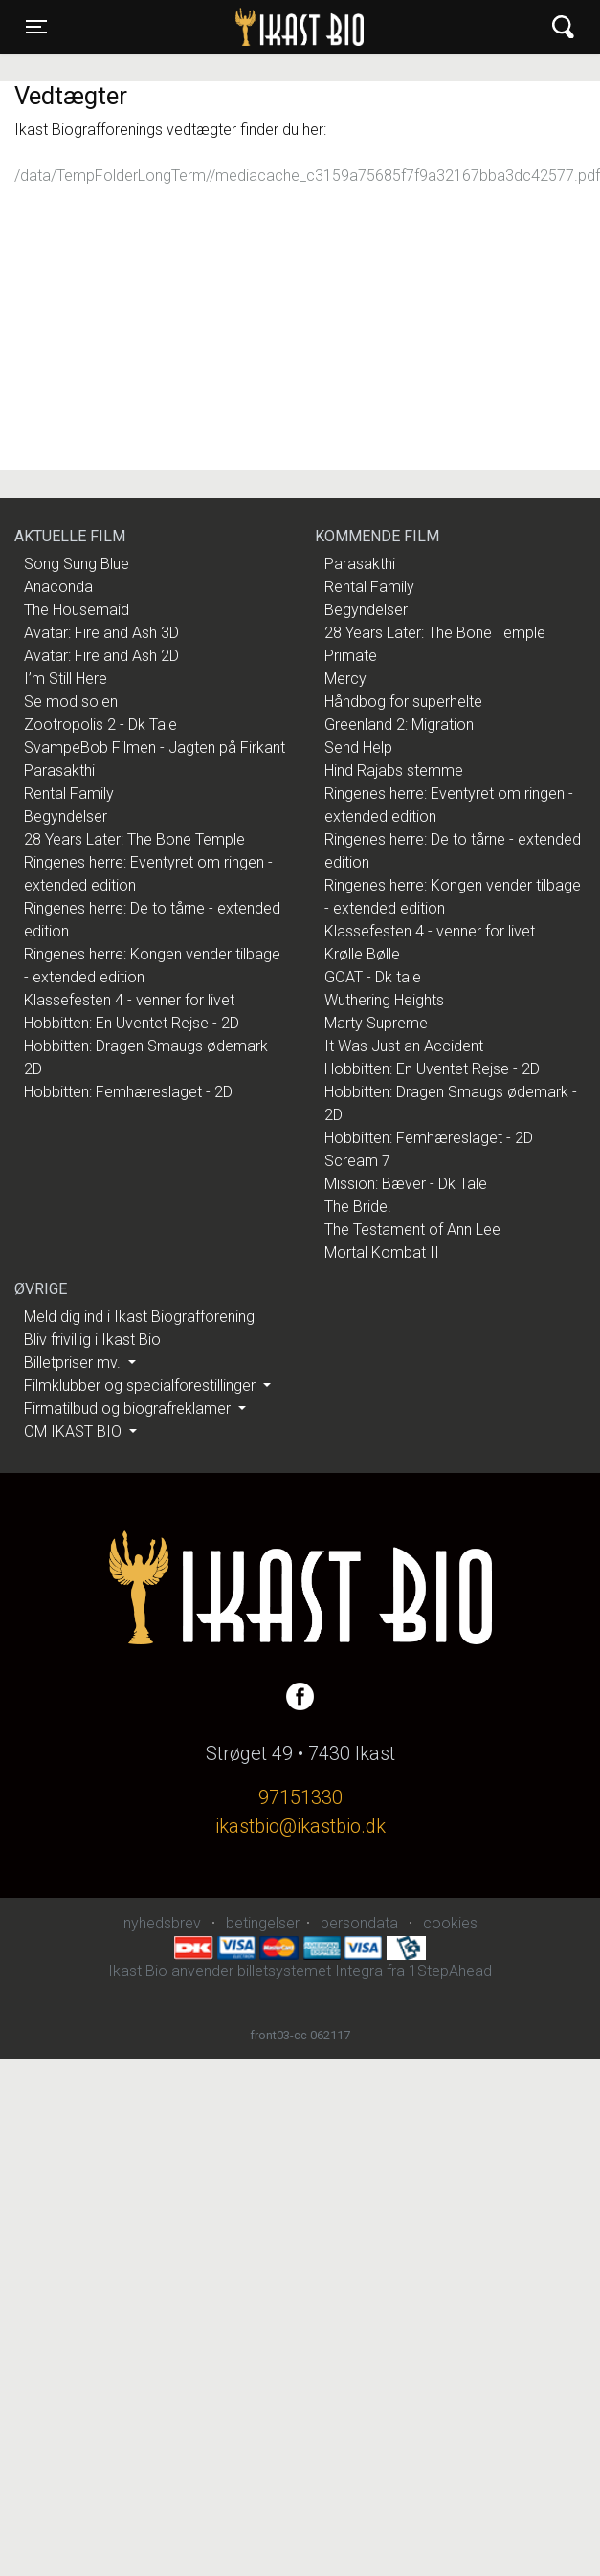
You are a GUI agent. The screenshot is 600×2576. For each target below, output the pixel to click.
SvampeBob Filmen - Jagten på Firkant (154, 747)
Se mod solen (71, 702)
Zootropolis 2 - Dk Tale (100, 725)
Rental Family (69, 793)
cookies (450, 1923)
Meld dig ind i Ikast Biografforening (139, 1317)
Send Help (358, 747)
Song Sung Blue (76, 564)
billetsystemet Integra (310, 1971)
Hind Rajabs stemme (393, 770)
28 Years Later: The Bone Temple (134, 839)
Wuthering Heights (384, 1000)
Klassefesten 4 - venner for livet (129, 1000)
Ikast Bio (202, 26)
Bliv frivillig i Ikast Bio (92, 1340)
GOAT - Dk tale (372, 977)
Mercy (345, 679)
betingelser (263, 1923)
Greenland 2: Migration (399, 725)
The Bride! (357, 1207)
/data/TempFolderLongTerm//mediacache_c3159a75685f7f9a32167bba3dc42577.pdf (307, 175)
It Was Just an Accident (403, 1046)
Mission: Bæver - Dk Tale (405, 1184)
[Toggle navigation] (36, 26)
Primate (350, 656)
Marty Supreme (376, 1023)
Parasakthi (59, 770)
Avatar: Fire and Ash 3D (101, 633)
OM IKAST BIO (74, 1431)
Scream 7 (357, 1161)
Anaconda (58, 587)
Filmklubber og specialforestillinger (141, 1385)
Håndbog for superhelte (403, 702)
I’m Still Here (65, 679)
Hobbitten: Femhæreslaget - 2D (128, 1092)
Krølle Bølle (362, 954)
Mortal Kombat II (381, 1253)
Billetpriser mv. (74, 1363)
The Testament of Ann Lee (412, 1230)
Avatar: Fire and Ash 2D (101, 656)
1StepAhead (450, 1971)
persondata (359, 1923)
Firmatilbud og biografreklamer (129, 1408)
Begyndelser (65, 816)
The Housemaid (76, 610)
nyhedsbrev (162, 1923)
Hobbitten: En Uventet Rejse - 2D (131, 1023)
